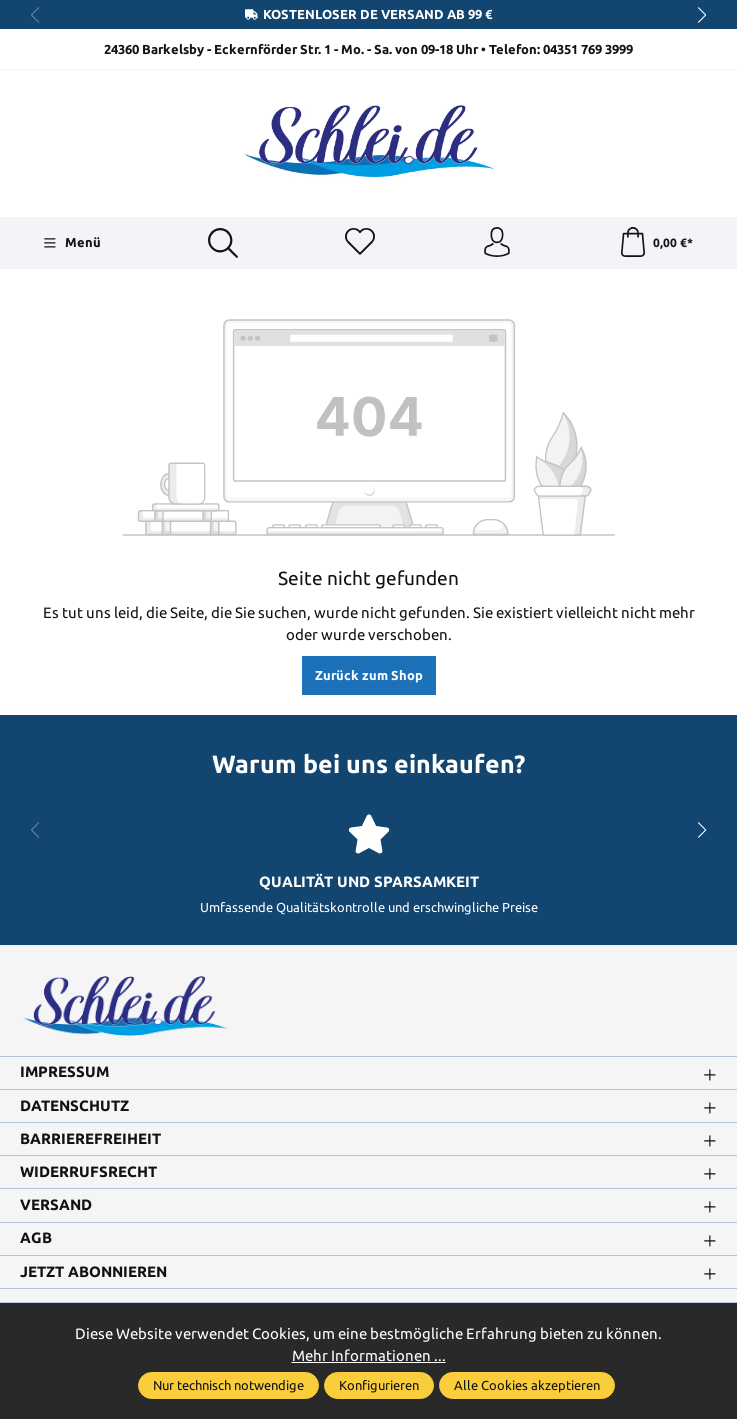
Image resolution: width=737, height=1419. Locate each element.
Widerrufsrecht (88, 1172)
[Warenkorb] (655, 243)
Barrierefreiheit (90, 1139)
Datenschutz (74, 1106)
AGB (36, 1238)
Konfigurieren (379, 1385)
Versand (56, 1205)
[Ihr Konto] (497, 243)
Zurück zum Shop (369, 675)
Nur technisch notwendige (228, 1385)
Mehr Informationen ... (369, 1355)
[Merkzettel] (360, 243)
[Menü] (71, 243)
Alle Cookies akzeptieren (527, 1385)
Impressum (64, 1072)
